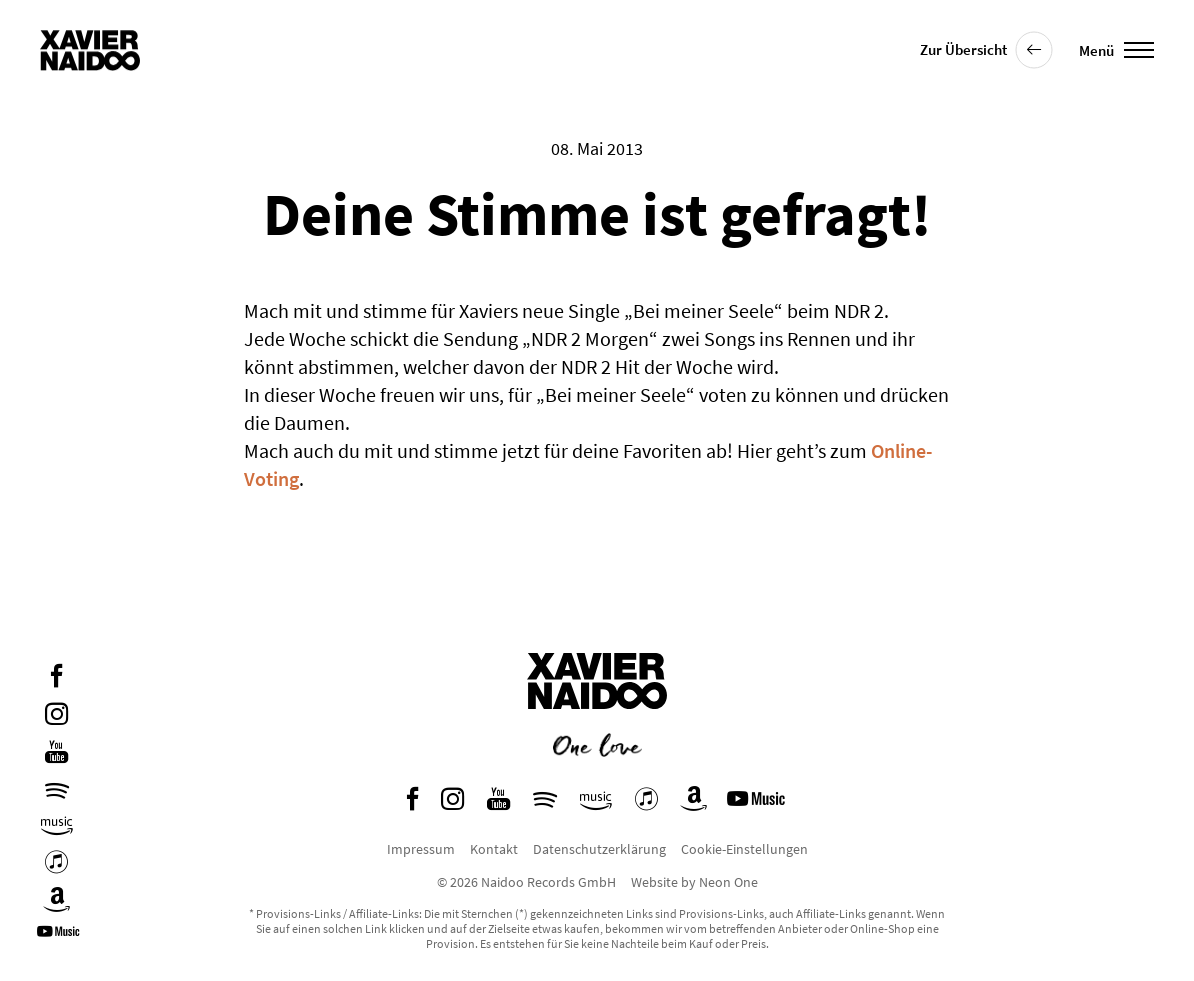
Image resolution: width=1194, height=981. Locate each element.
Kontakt (494, 849)
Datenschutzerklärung (599, 849)
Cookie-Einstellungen (744, 849)
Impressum (421, 849)
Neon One (728, 882)
